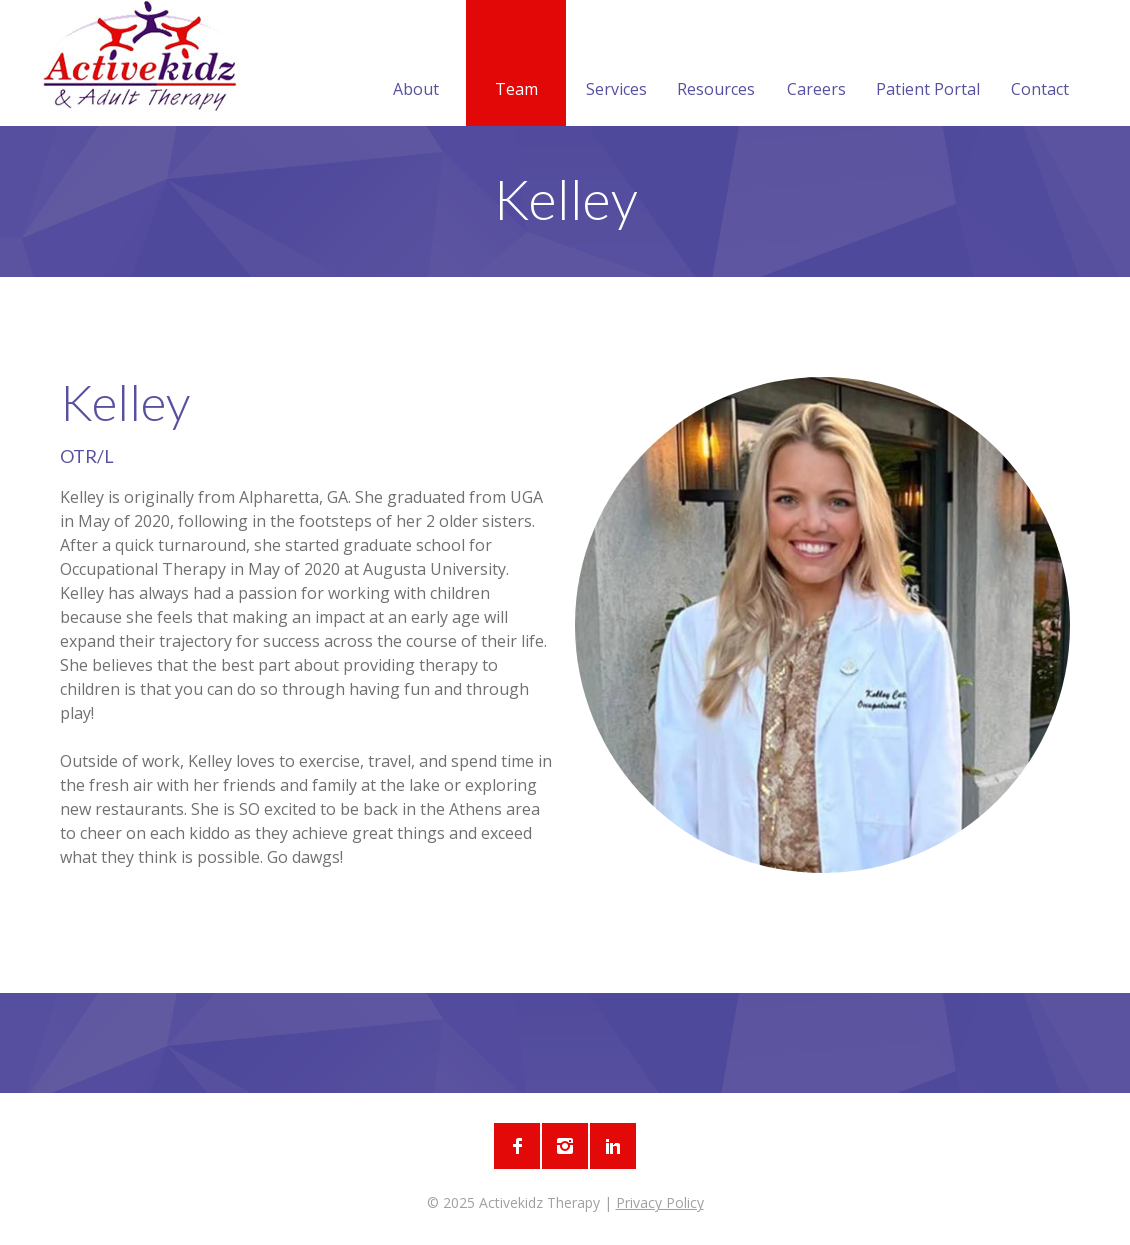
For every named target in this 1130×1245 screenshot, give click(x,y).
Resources (716, 65)
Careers (816, 65)
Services (616, 65)
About (416, 65)
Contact (1040, 65)
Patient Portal (928, 65)
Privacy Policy (660, 1202)
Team (516, 65)
